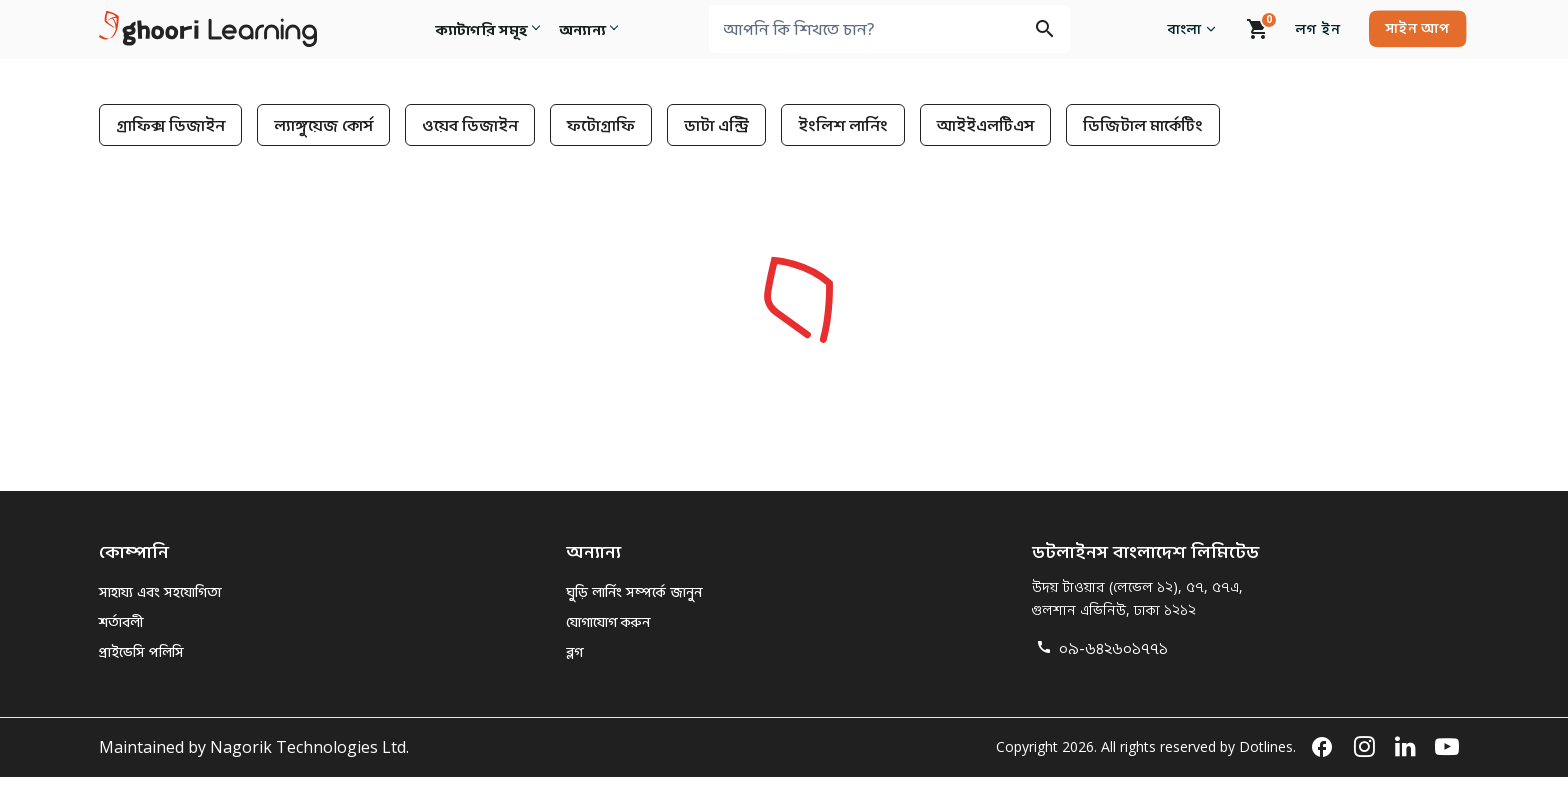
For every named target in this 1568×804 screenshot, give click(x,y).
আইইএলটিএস (985, 125)
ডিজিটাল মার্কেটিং (1143, 125)
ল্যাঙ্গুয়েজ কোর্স (323, 125)
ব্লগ (574, 651)
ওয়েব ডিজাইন (470, 125)
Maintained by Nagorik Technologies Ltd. (254, 747)
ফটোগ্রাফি (601, 125)
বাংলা (1195, 28)
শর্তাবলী (121, 621)
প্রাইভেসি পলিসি (141, 651)
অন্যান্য (586, 28)
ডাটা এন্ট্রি (716, 125)
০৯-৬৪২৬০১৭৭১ (1099, 648)
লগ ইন (1317, 28)
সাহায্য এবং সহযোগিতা (160, 591)
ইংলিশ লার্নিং (843, 125)
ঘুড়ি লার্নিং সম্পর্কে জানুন (634, 591)
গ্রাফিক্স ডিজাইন (170, 125)
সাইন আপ (1417, 27)
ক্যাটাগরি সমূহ (480, 28)
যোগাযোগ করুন (608, 621)
